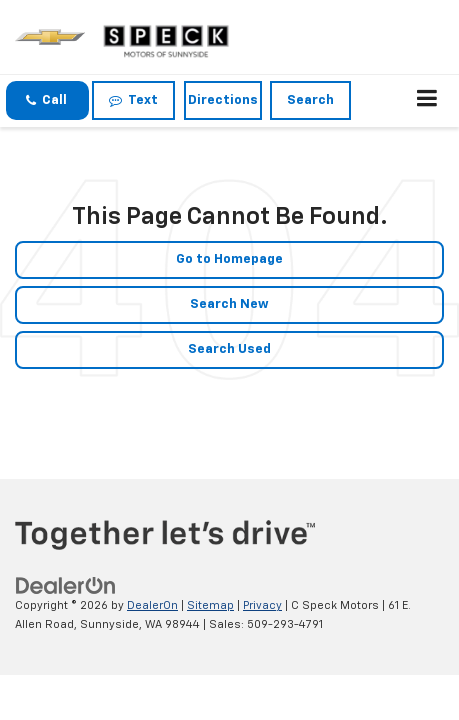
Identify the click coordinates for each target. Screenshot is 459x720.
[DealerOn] (66, 586)
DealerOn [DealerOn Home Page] (152, 605)
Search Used (229, 349)
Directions (223, 100)
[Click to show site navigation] (427, 101)
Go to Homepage (229, 259)
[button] (47, 100)
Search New (229, 304)
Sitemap (210, 605)
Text (133, 100)
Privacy (262, 605)
